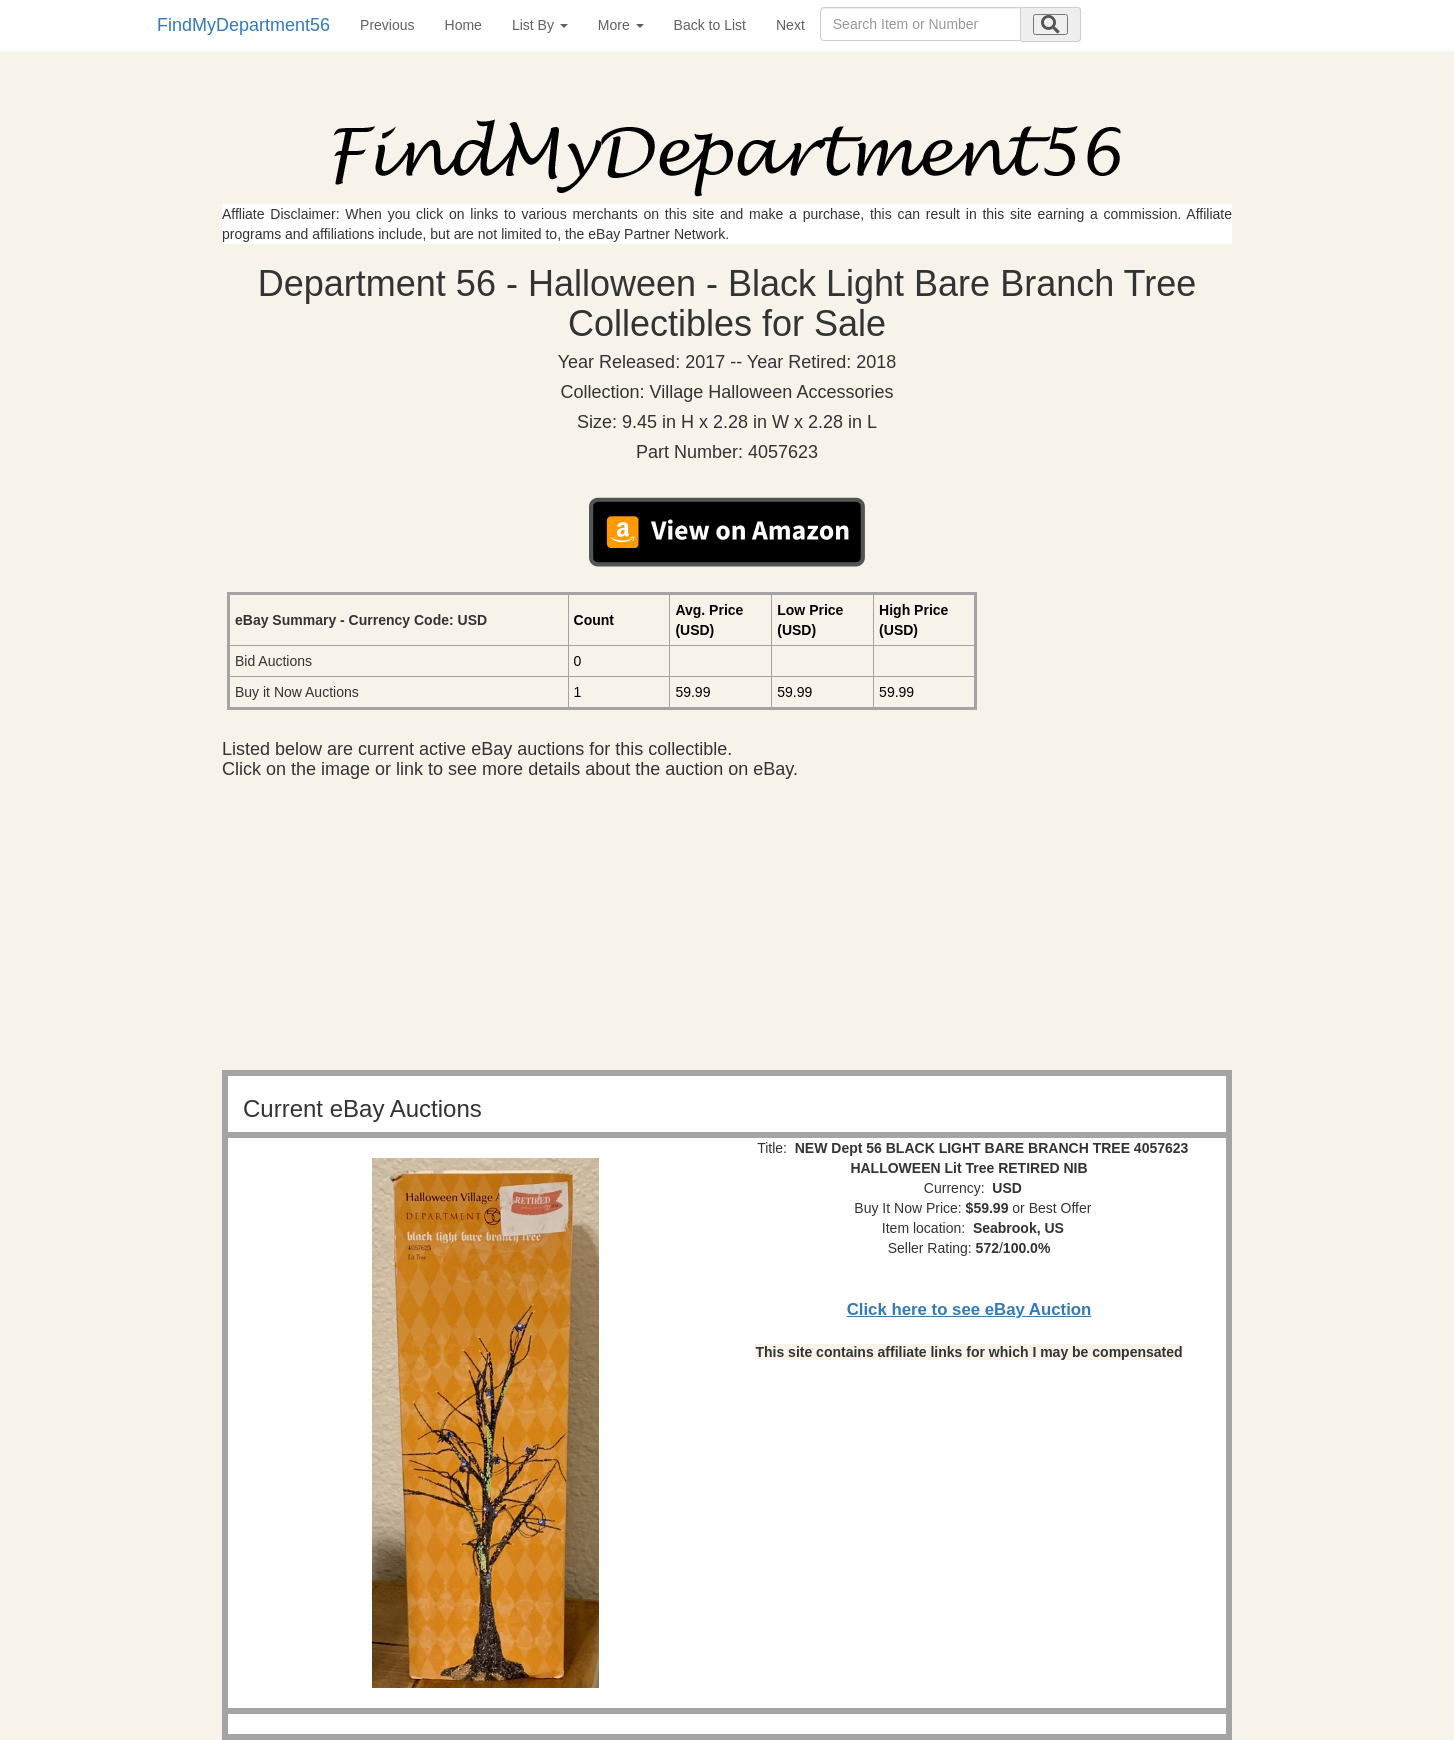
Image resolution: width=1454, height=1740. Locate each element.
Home (463, 25)
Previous (387, 25)
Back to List (710, 25)
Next (790, 25)
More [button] (621, 25)
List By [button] (540, 25)
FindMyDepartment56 (243, 25)
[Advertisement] (727, 930)
